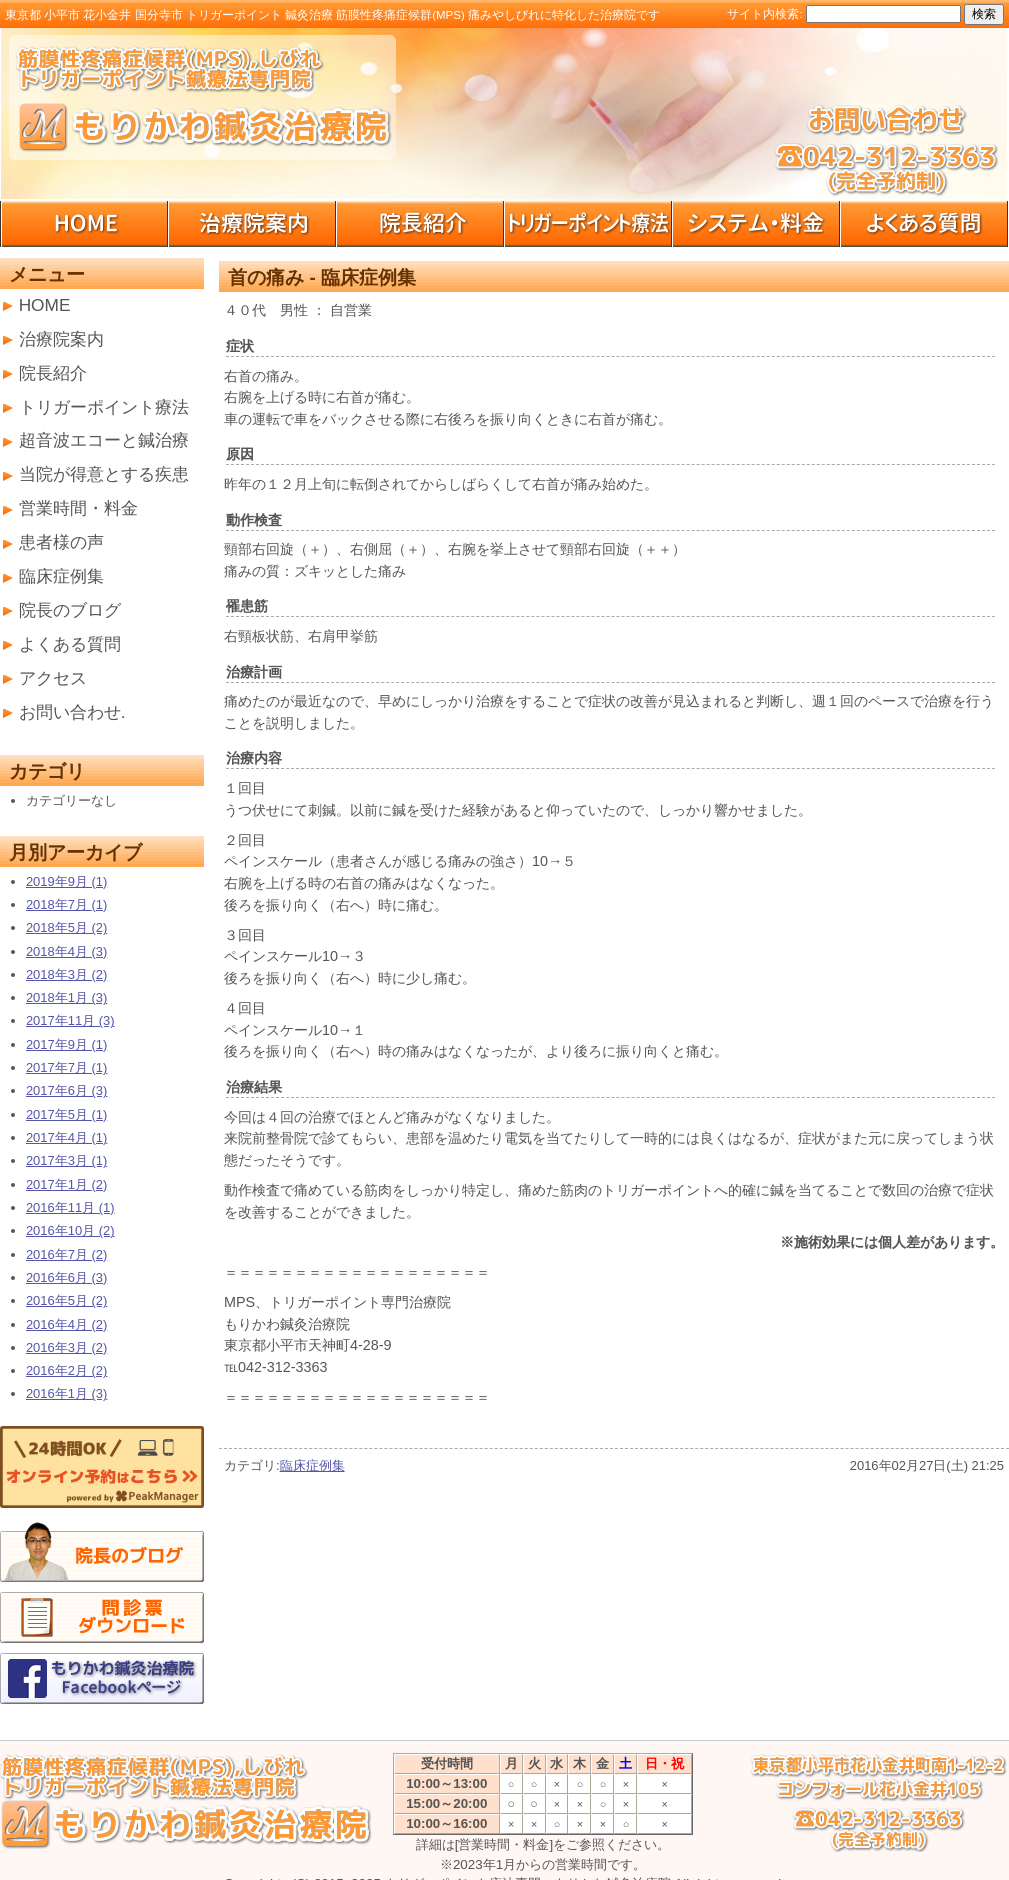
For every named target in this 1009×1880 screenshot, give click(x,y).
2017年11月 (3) (70, 1020)
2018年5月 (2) (66, 927)
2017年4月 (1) (66, 1137)
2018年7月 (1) (66, 904)
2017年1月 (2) (66, 1184)
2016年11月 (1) (70, 1207)
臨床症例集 (312, 1465)
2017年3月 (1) (66, 1160)
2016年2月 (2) (66, 1370)
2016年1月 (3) (66, 1393)
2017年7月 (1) (66, 1067)
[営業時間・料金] (504, 1844)
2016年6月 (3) (66, 1277)
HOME (45, 305)
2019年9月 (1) (66, 881)
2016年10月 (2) (70, 1230)
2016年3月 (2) (66, 1347)
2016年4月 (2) (66, 1324)
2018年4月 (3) (66, 951)
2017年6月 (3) (66, 1090)
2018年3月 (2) (66, 974)
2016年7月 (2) (66, 1254)
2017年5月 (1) (66, 1114)
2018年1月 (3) (66, 997)
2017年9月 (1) (66, 1044)
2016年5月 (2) (66, 1300)
